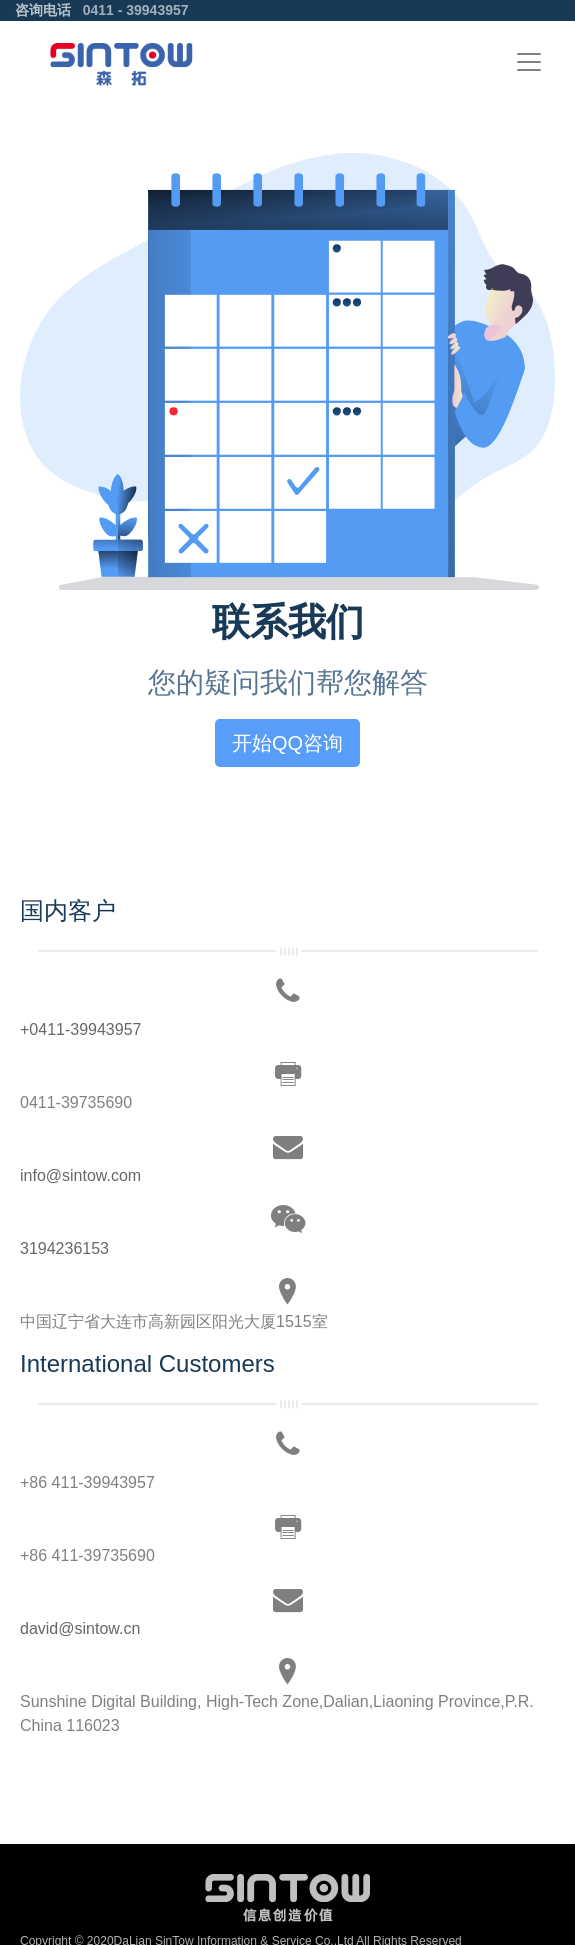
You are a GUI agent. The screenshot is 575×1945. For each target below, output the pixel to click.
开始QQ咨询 (287, 743)
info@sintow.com (80, 1175)
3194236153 (64, 1248)
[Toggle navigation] (529, 62)
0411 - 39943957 (136, 10)
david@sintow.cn (80, 1628)
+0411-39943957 (80, 1029)
